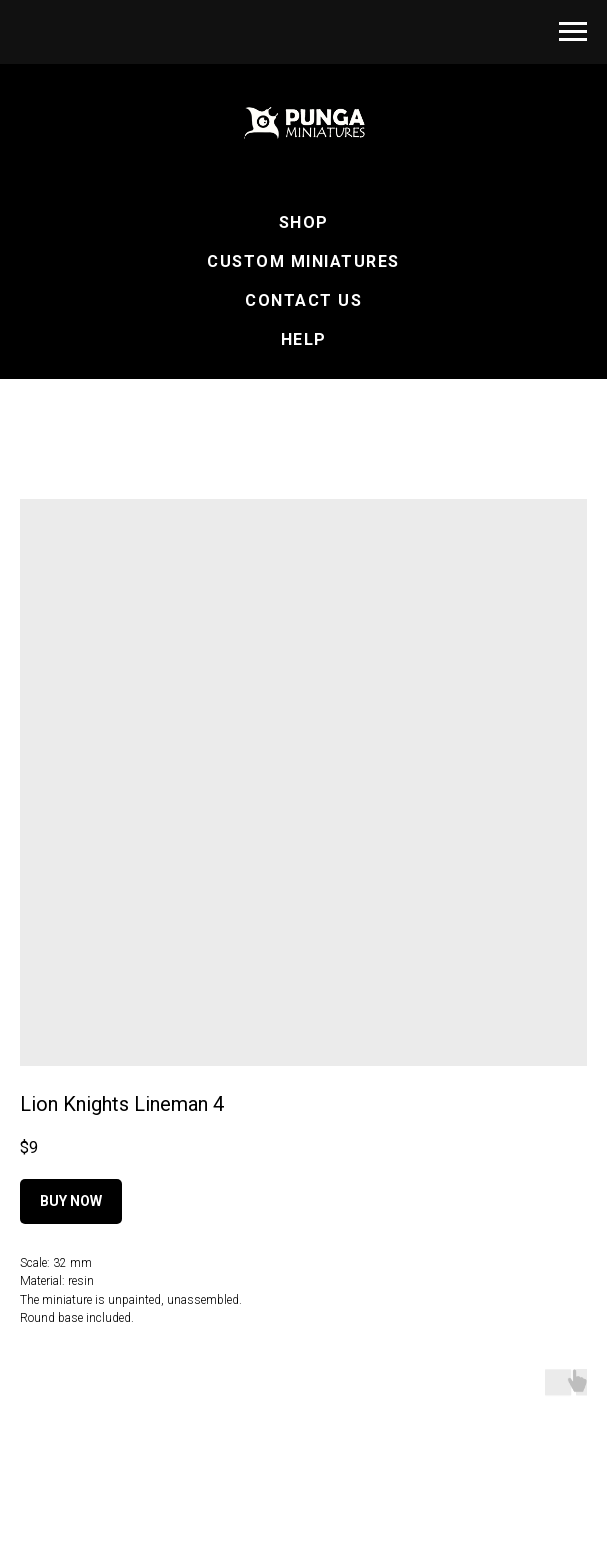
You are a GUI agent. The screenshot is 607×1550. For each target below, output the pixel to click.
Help (304, 339)
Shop (304, 222)
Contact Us (303, 300)
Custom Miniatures (303, 261)
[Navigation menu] (573, 32)
